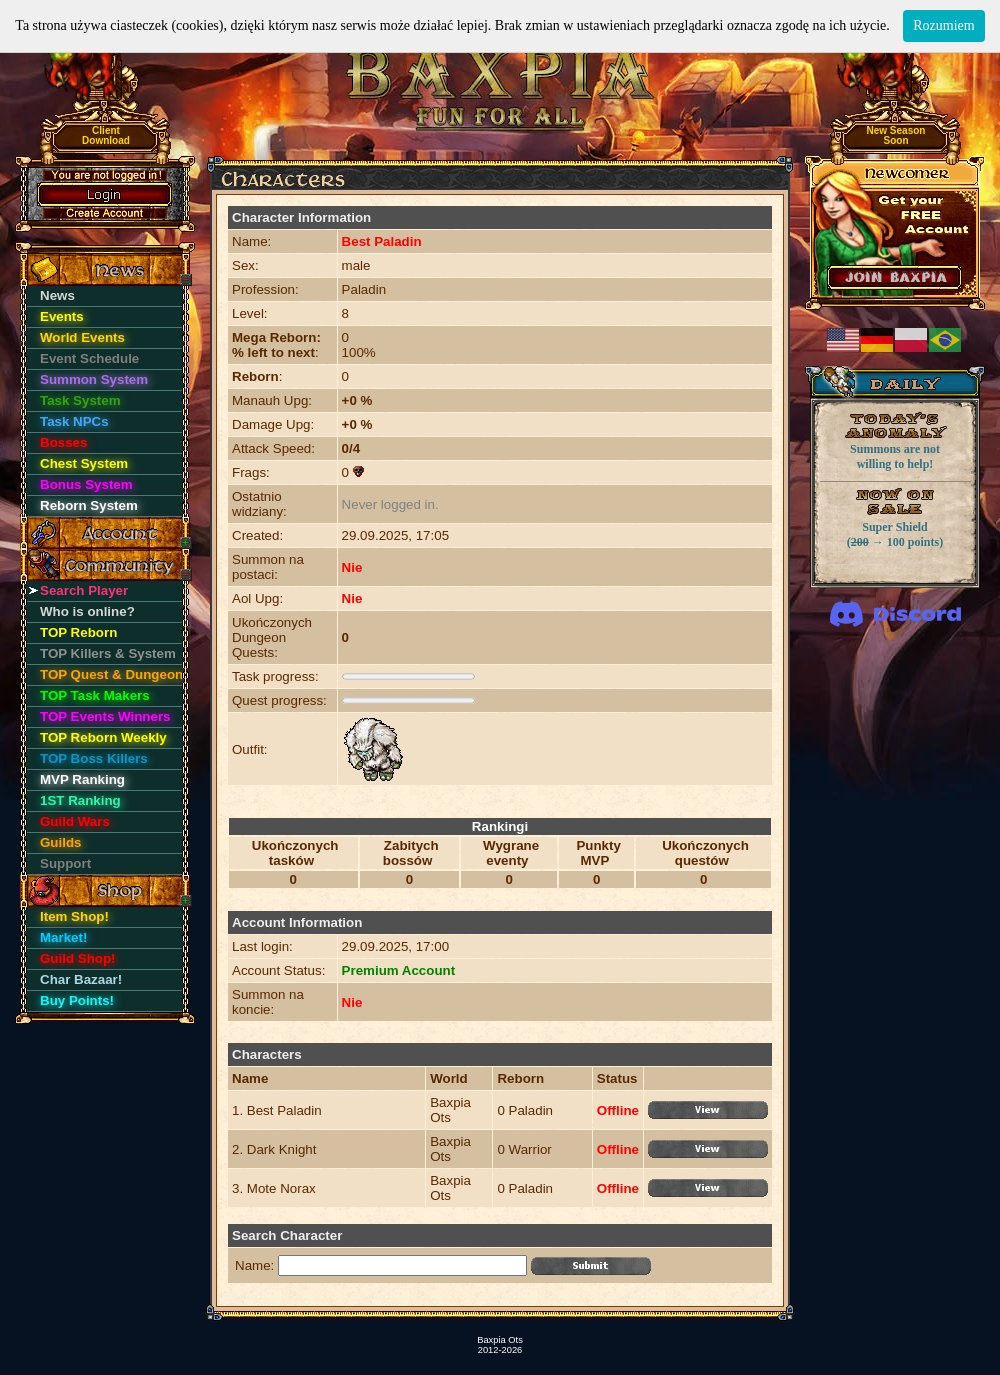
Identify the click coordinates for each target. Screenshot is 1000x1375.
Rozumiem (943, 25)
